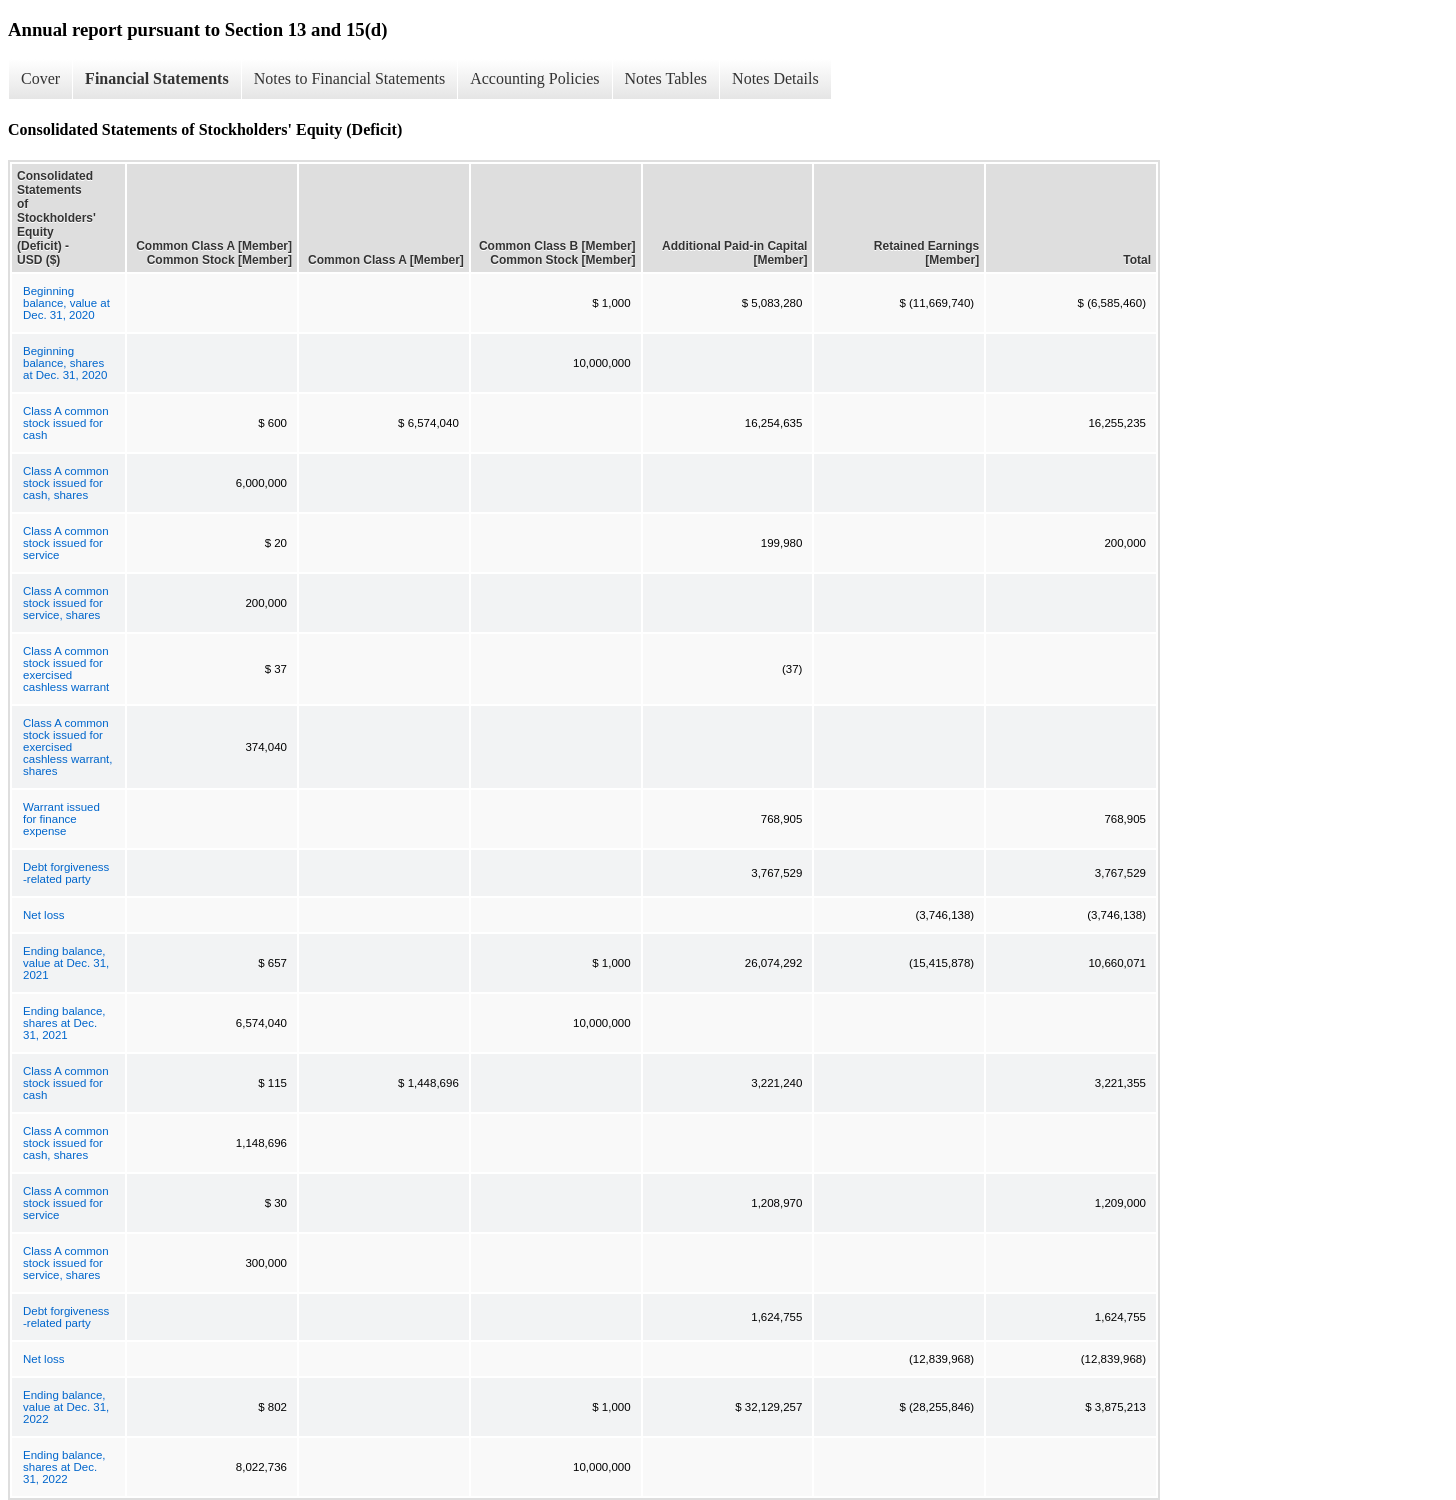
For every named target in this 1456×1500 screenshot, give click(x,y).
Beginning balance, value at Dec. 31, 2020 (66, 303)
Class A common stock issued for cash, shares (66, 483)
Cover (40, 78)
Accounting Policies (534, 78)
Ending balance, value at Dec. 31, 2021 (66, 963)
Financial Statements (157, 78)
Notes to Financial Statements (350, 78)
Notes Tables (666, 78)
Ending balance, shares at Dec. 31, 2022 (64, 1467)
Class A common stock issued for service (66, 543)
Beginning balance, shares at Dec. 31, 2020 (65, 363)
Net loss (44, 915)
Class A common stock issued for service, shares (66, 603)
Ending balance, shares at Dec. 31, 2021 (64, 1023)
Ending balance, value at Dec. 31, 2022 (66, 1407)
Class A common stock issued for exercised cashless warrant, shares (67, 747)
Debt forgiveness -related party (66, 873)
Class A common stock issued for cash (66, 423)
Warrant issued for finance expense (61, 819)
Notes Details (775, 78)
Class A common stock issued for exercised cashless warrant (66, 669)
